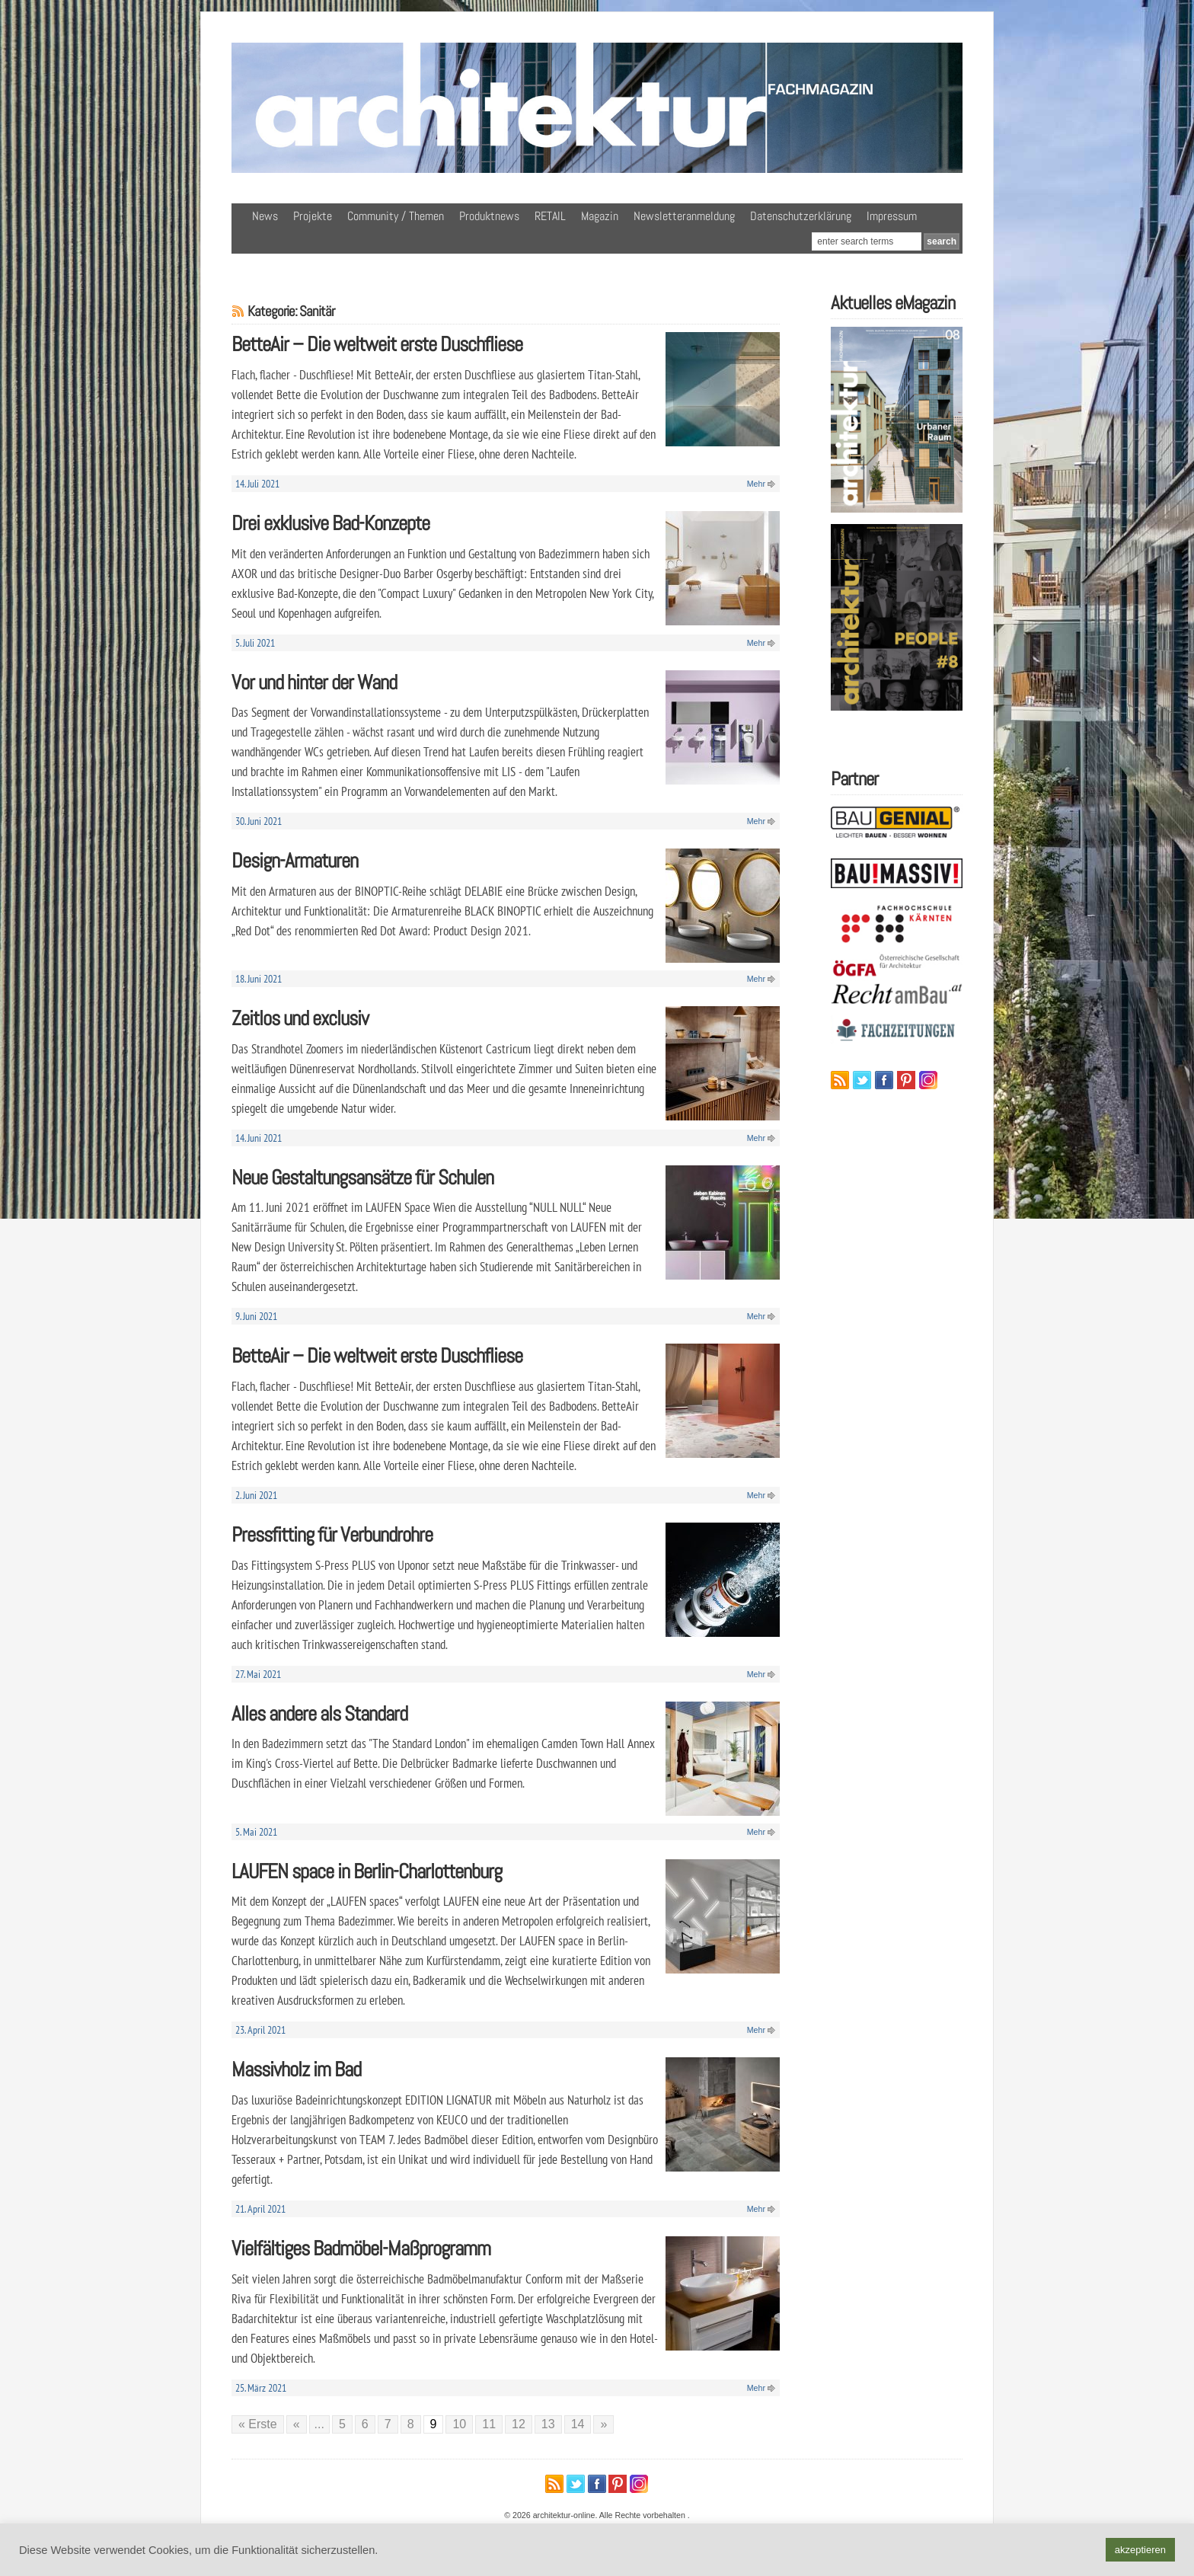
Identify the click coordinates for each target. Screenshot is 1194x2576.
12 (518, 2424)
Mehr (756, 483)
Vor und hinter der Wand (314, 682)
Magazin (599, 216)
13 (548, 2424)
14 (578, 2424)
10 (459, 2424)
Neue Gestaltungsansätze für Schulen (362, 1177)
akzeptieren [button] (1140, 2549)
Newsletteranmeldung (684, 216)
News (265, 216)
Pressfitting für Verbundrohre (332, 1534)
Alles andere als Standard (319, 1713)
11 (489, 2424)
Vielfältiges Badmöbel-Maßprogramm (360, 2248)
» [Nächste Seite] (603, 2424)
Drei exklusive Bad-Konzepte (330, 523)
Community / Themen (395, 216)
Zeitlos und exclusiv (300, 1018)
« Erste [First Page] (257, 2424)
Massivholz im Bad (296, 2069)
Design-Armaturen (294, 860)
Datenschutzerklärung (800, 216)
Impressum (892, 216)
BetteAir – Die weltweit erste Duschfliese (376, 344)
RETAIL (550, 216)
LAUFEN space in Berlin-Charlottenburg (366, 1871)
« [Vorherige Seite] (296, 2424)
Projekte (312, 216)
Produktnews (489, 216)
